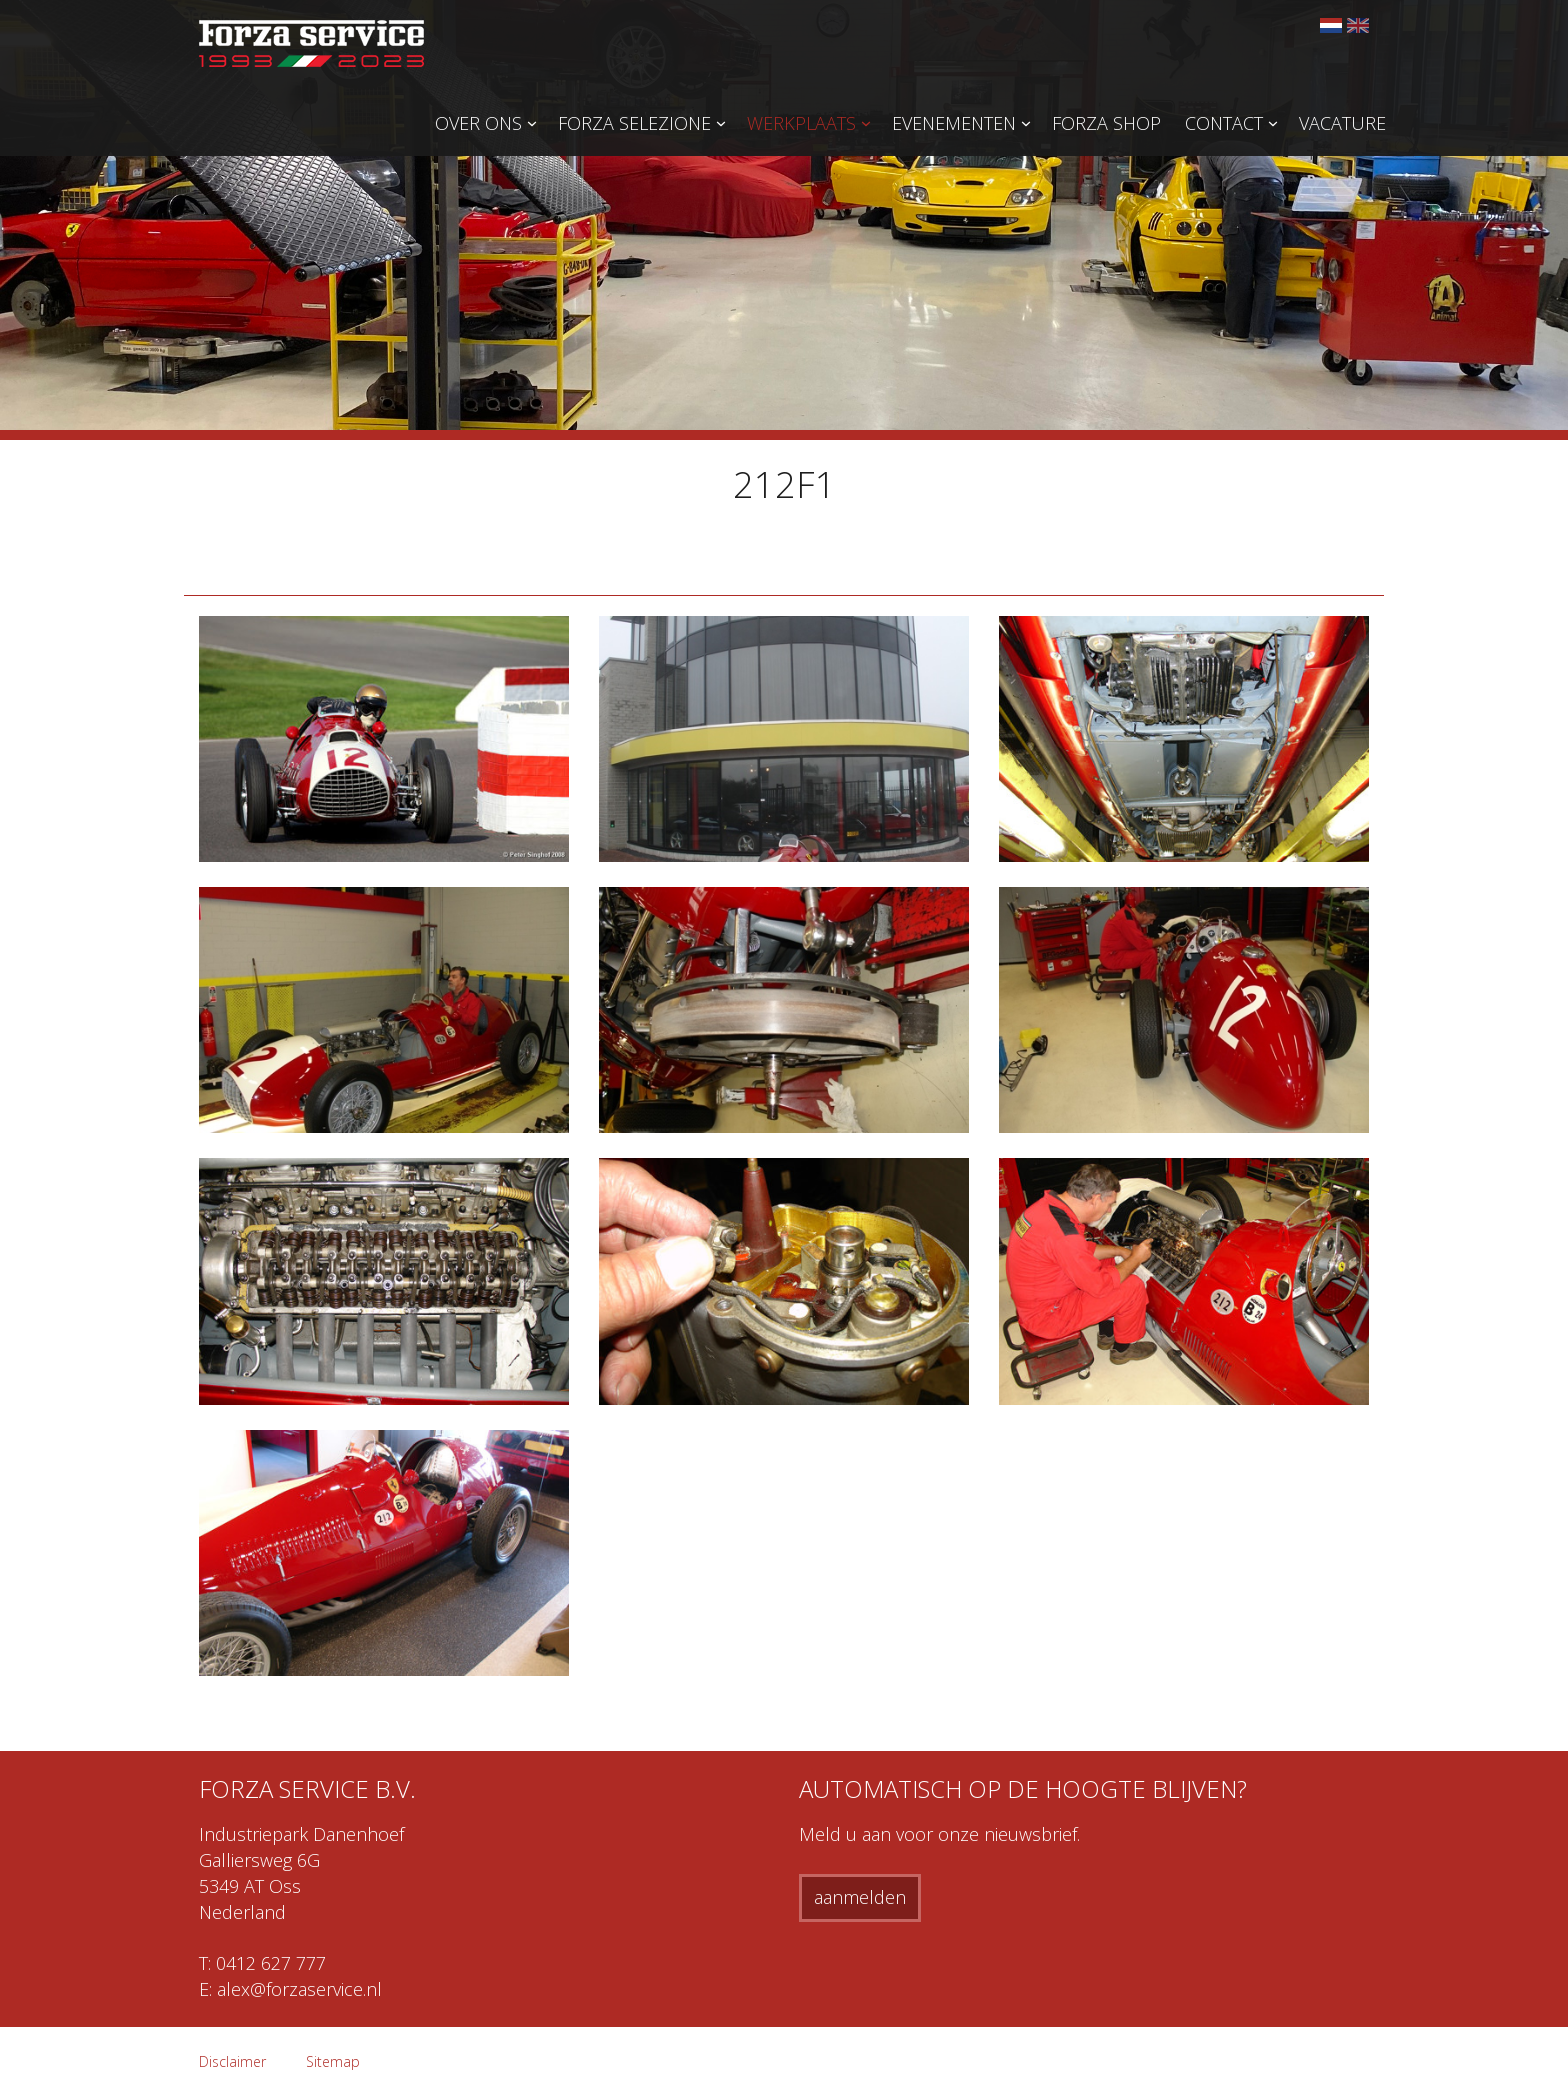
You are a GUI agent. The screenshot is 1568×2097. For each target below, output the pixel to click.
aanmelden (860, 1897)
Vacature (1342, 123)
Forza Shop (1106, 123)
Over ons (478, 123)
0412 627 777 (271, 1963)
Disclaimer (232, 2061)
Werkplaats (801, 123)
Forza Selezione (634, 123)
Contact (1224, 123)
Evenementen (954, 123)
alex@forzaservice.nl (299, 1989)
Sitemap (333, 2061)
